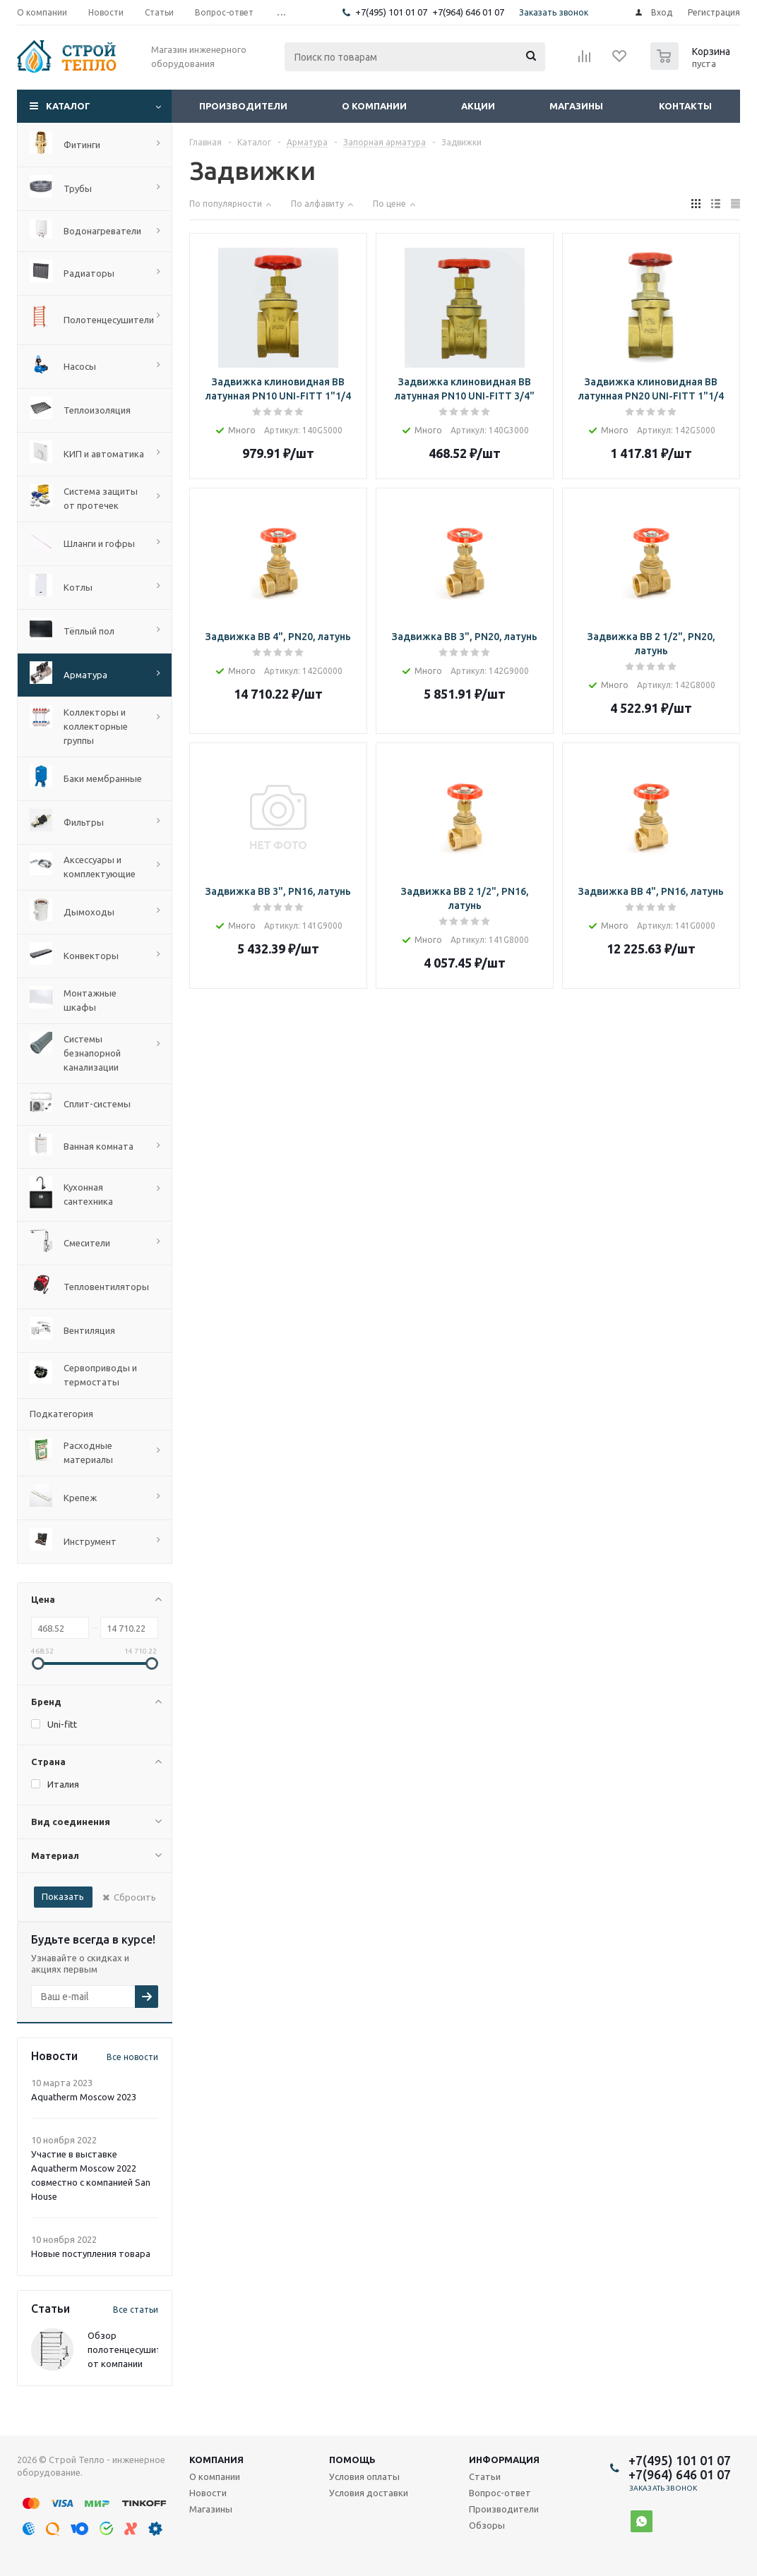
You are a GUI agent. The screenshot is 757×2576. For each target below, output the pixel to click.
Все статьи (135, 2309)
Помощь (352, 2459)
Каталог (68, 106)
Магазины (576, 106)
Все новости (132, 2057)
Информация (504, 2459)
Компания (216, 2459)
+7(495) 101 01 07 (391, 12)
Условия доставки (368, 2493)
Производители (243, 106)
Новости (208, 2493)
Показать (63, 1896)
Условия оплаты (364, 2476)
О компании (374, 106)
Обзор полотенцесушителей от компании (134, 2349)
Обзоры (487, 2525)
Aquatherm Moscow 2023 (83, 2097)
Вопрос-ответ (500, 2493)
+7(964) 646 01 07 (468, 12)
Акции (478, 106)
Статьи (485, 2476)
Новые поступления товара (90, 2253)
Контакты (685, 106)
